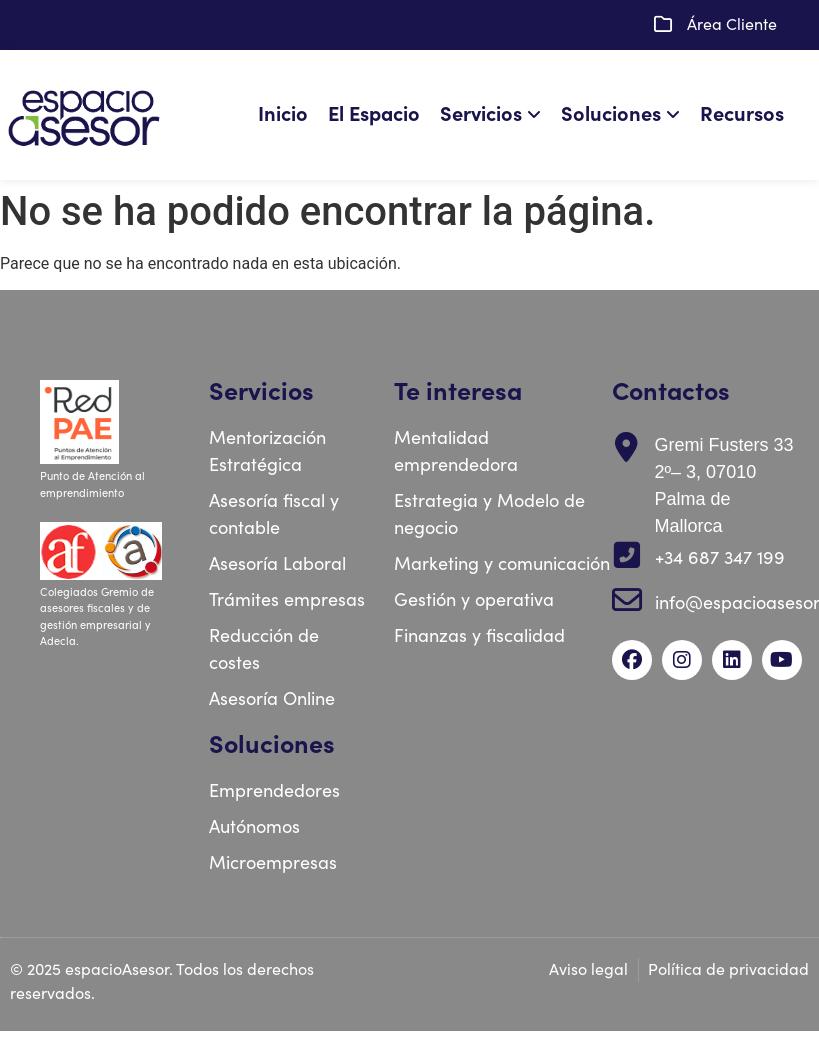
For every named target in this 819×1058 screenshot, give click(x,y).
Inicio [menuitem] (283, 114)
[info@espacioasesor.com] (627, 600)
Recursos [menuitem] (742, 114)
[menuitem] (495, 115)
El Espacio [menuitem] (374, 114)
